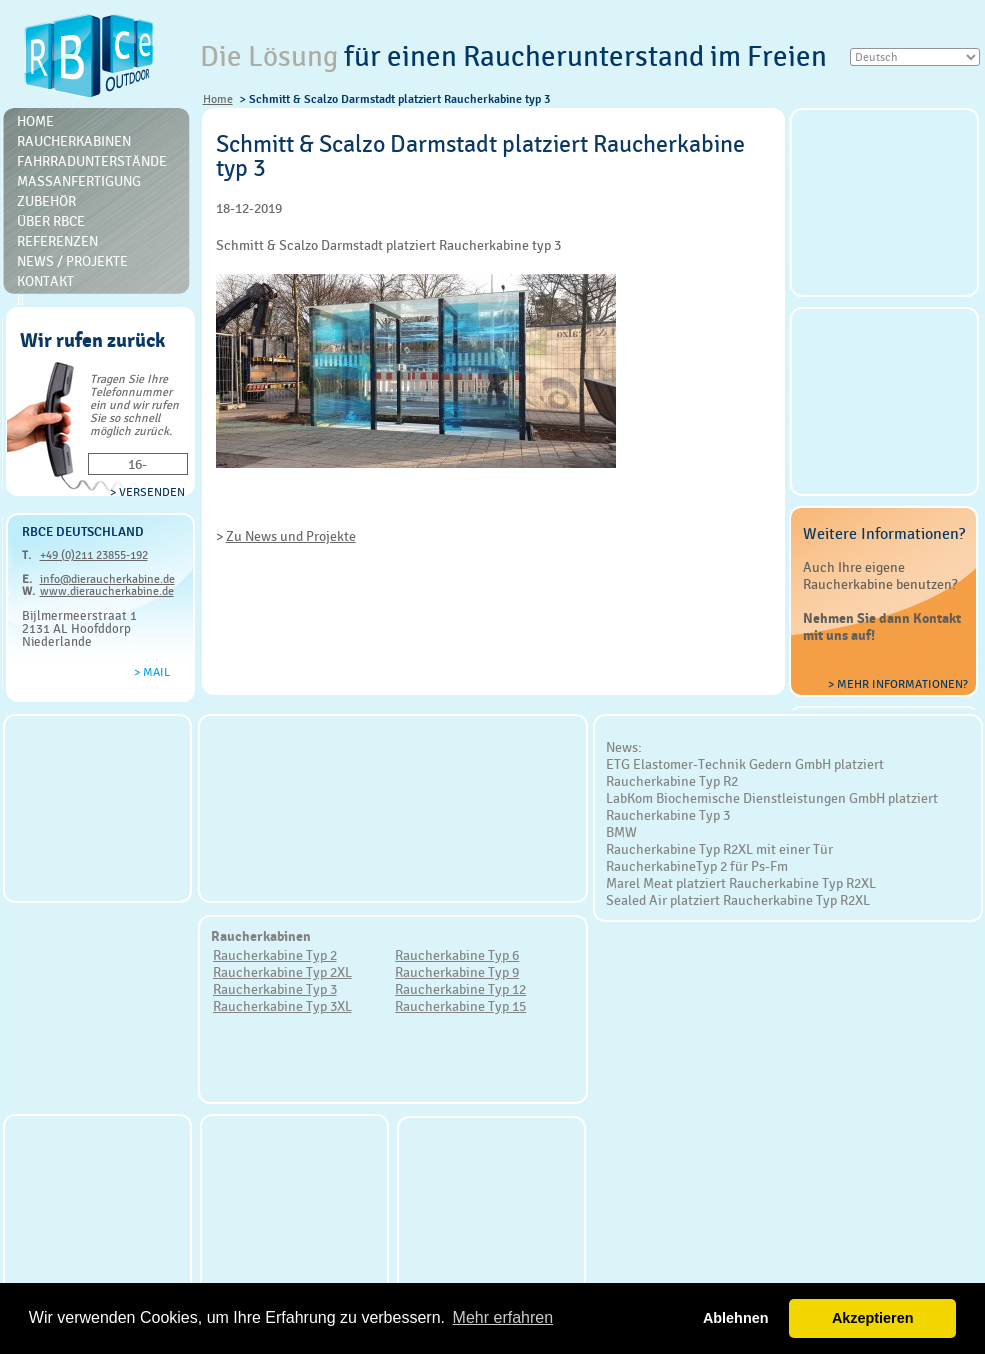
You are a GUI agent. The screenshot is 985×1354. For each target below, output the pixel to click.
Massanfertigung (79, 181)
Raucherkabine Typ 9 (457, 972)
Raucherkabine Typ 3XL (282, 1006)
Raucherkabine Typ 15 (460, 1006)
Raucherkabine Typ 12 (460, 989)
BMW (621, 832)
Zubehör (46, 201)
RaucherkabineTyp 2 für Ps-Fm (697, 866)
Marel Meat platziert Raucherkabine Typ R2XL (741, 883)
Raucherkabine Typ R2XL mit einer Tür (719, 849)
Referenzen (57, 241)
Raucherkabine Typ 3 (275, 989)
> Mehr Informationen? (898, 684)
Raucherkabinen (74, 141)
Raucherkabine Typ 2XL (282, 972)
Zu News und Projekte (291, 536)
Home (218, 99)
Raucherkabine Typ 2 (275, 955)
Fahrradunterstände (92, 161)
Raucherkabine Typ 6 (457, 955)
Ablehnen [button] (736, 1318)
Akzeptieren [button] (873, 1318)
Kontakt (45, 281)
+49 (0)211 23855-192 (94, 555)
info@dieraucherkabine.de (107, 579)
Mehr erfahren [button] (503, 1317)
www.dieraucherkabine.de (107, 591)
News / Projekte (72, 261)
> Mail (152, 672)
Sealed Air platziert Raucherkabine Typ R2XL (738, 900)
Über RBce (51, 221)
